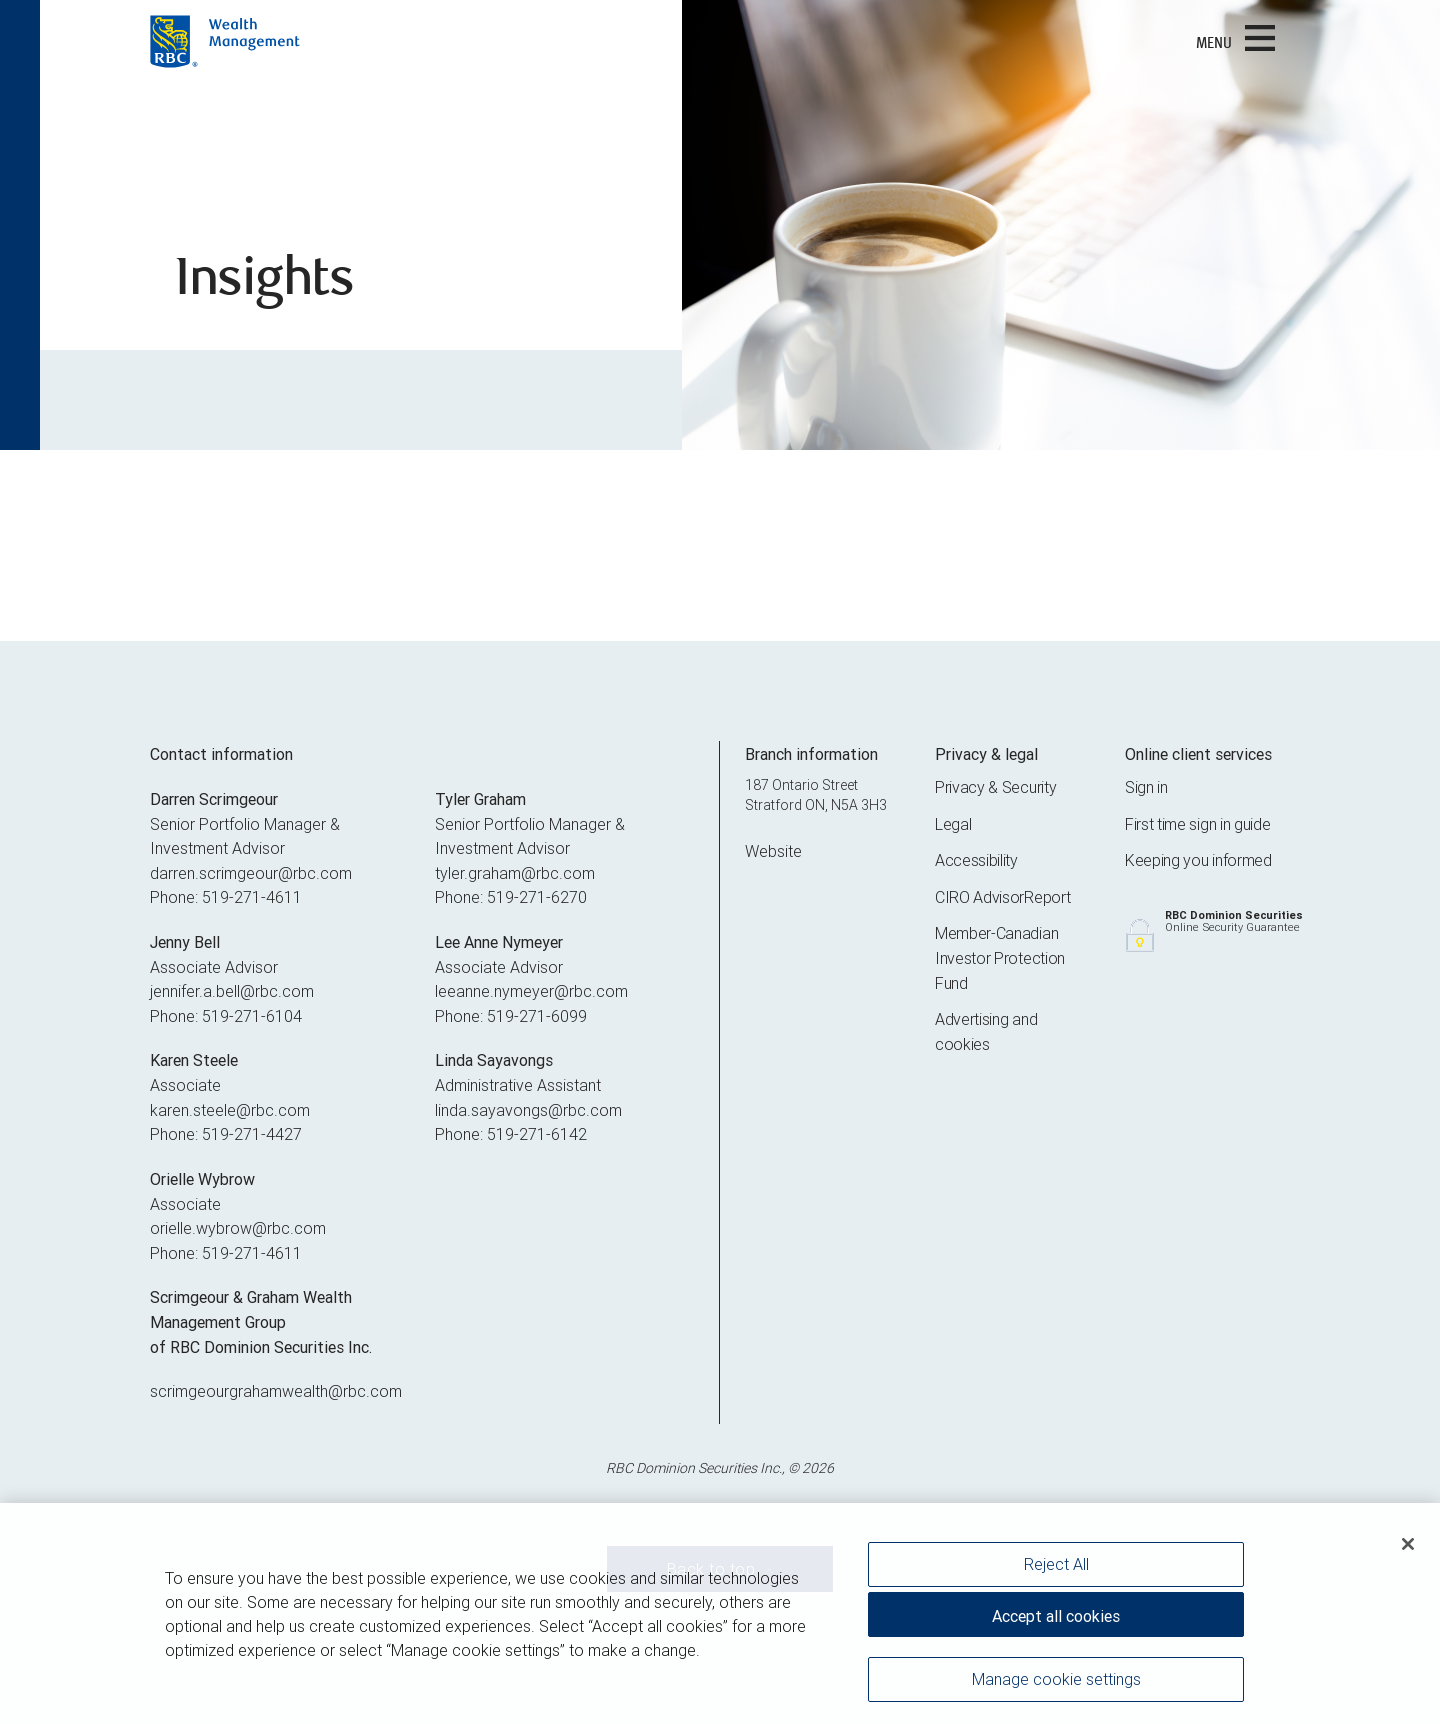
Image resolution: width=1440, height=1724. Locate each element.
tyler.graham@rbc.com (515, 873)
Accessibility (976, 860)
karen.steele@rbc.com (230, 1110)
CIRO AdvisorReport (1002, 897)
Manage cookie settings (1056, 1685)
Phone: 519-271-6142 (511, 1134)
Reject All (1056, 1570)
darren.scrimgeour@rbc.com (251, 873)
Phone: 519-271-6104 (226, 1016)
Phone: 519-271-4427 (226, 1134)
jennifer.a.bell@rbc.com (232, 991)
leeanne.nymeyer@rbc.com (531, 991)
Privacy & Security (995, 787)
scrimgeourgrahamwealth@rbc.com (276, 1391)
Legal (953, 824)
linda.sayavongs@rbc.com (528, 1110)
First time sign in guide (1197, 824)
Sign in (1146, 787)
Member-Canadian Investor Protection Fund (1000, 957)
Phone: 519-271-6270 (511, 897)
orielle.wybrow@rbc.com (238, 1228)
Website (773, 851)
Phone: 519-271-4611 (226, 897)
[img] (720, 225)
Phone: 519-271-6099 (511, 1016)
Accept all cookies (1056, 1622)
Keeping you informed (1198, 860)
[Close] (1408, 1550)
